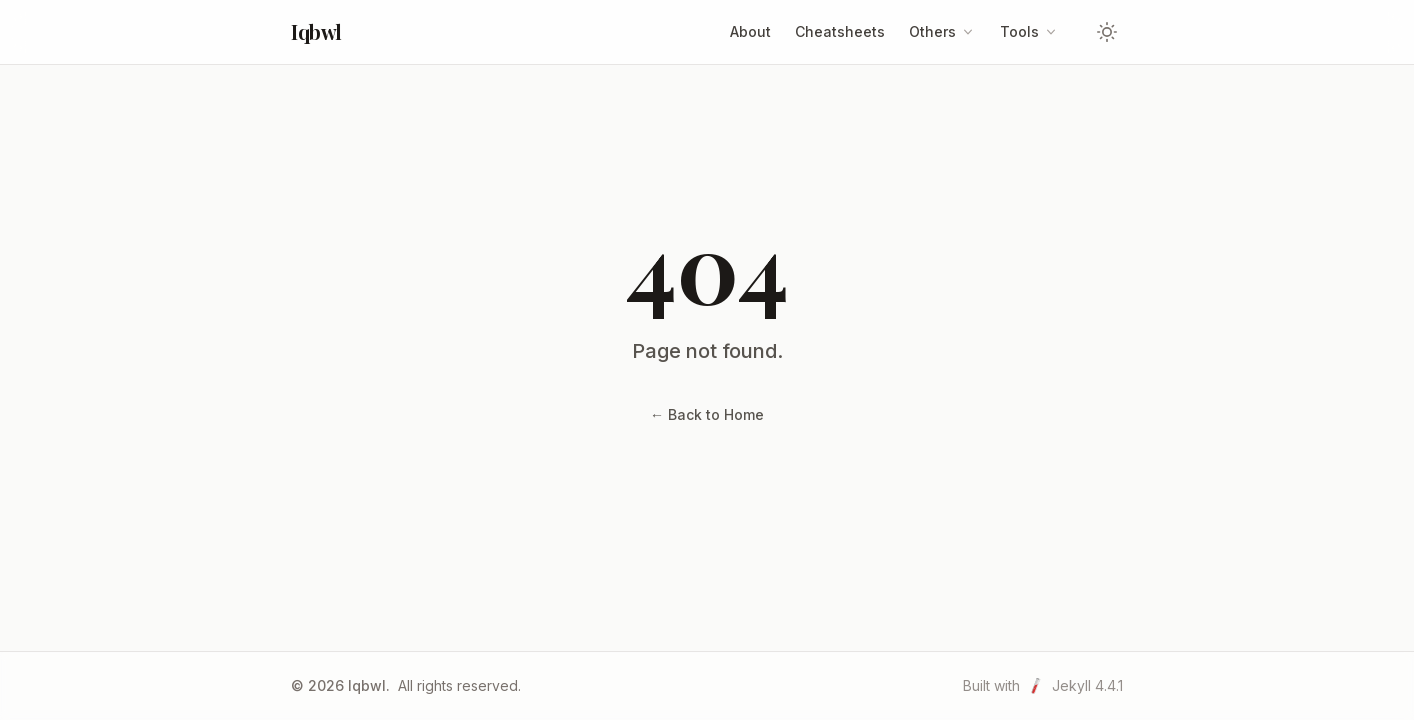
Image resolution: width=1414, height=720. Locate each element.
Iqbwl (316, 31)
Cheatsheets (840, 31)
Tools (1029, 31)
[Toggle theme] (1107, 32)
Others (942, 31)
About (750, 31)
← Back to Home (707, 414)
